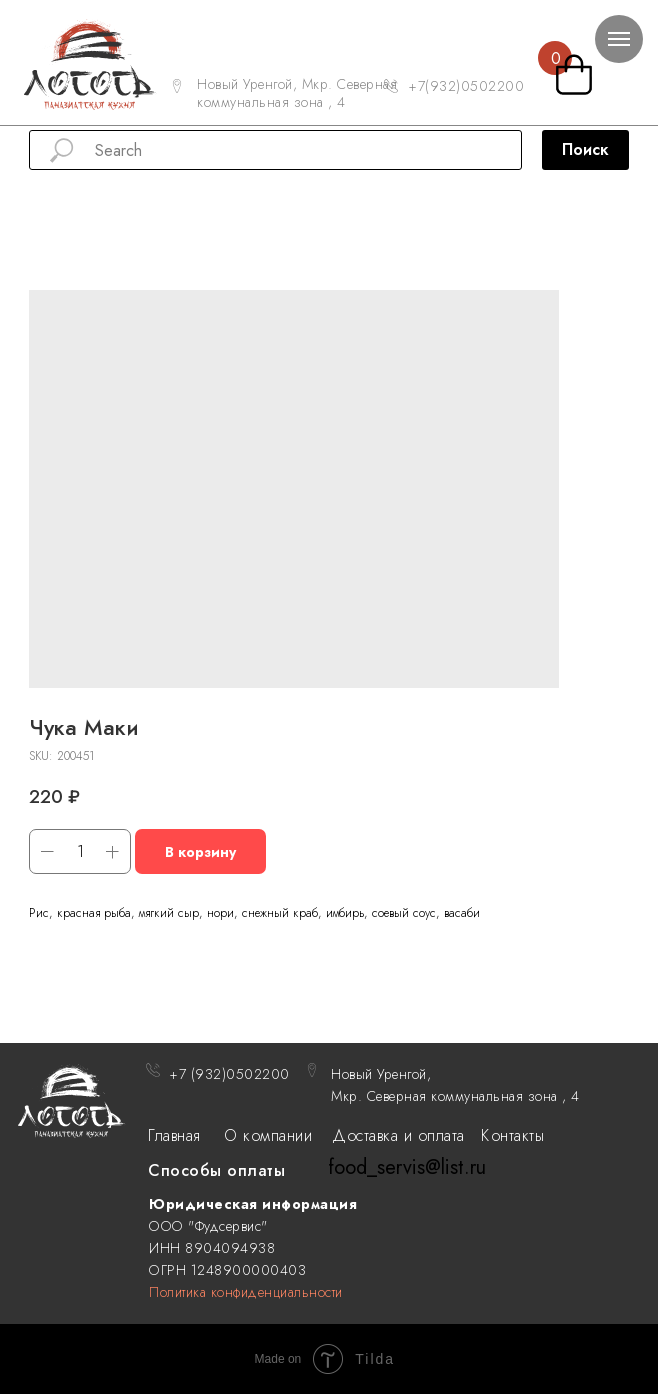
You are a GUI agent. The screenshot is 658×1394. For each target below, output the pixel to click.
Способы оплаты (216, 1170)
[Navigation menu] (619, 39)
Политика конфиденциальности (246, 1292)
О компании (268, 1135)
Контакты (512, 1135)
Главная (174, 1135)
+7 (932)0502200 (229, 1074)
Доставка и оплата (398, 1135)
